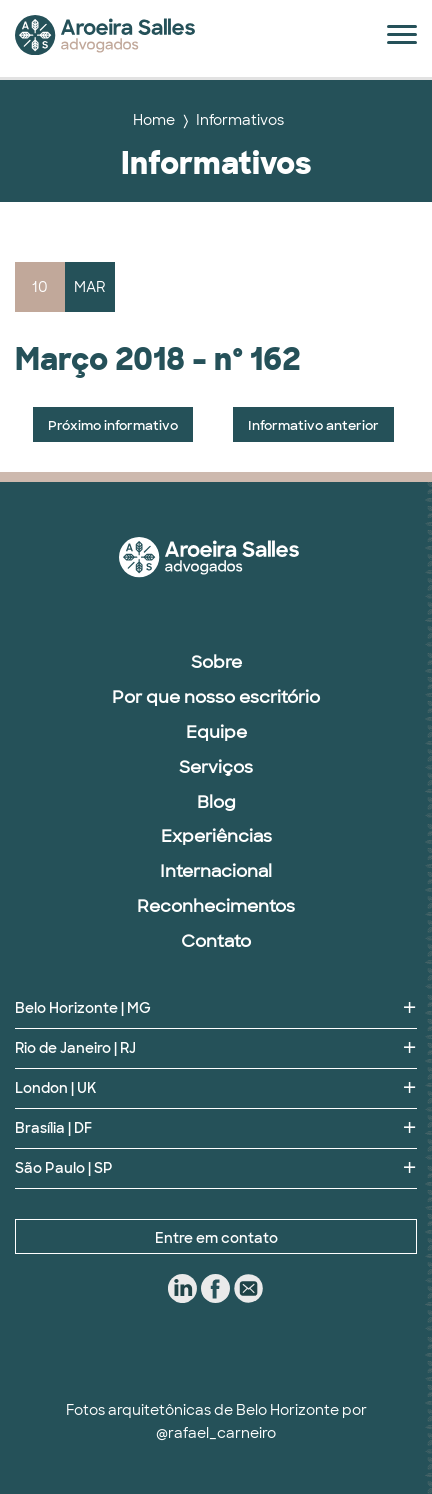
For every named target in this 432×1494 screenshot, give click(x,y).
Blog (216, 802)
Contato (216, 941)
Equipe (216, 732)
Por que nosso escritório (216, 697)
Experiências (216, 836)
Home (154, 120)
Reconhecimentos (216, 906)
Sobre (216, 662)
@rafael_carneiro (216, 1433)
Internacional (216, 871)
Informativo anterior (313, 425)
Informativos (240, 120)
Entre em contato (216, 1238)
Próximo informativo (113, 425)
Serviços (216, 767)
